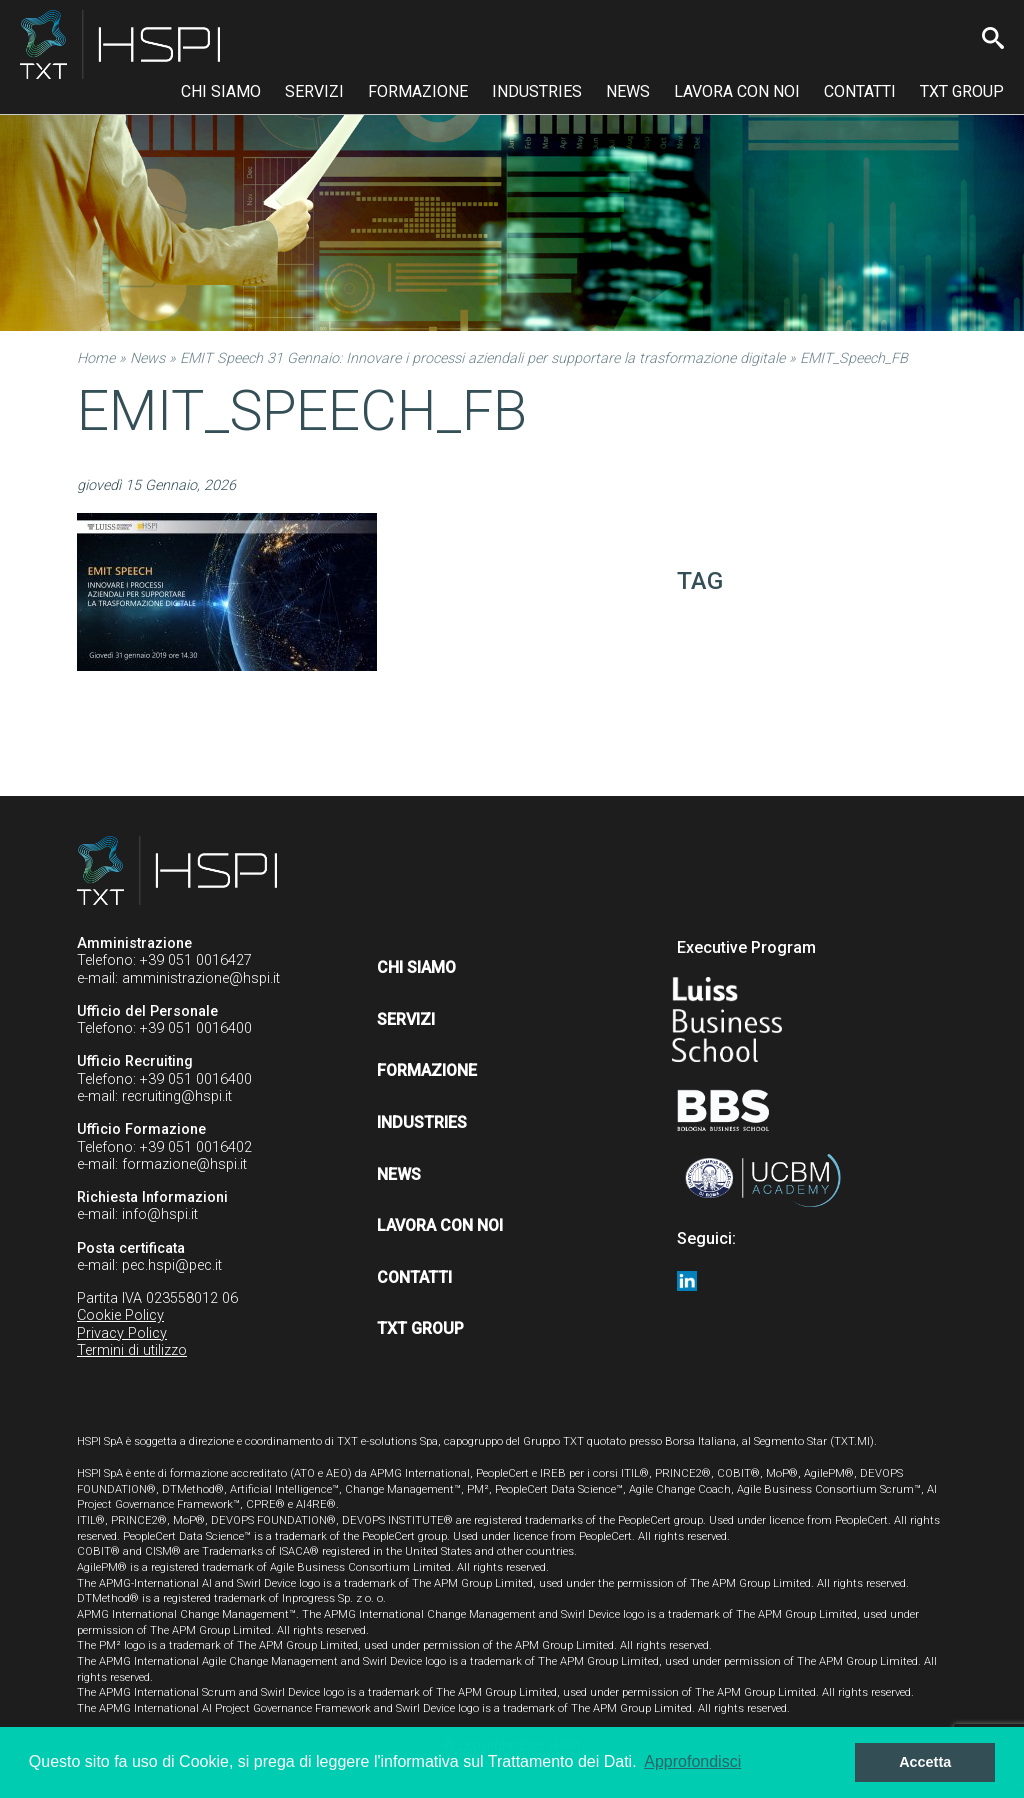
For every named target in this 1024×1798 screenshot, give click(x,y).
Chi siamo (221, 91)
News (628, 91)
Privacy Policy (122, 1333)
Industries (537, 91)
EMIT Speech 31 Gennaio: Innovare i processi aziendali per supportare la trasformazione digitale (482, 358)
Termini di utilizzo (132, 1350)
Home (96, 358)
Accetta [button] (925, 1762)
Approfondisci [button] (692, 1761)
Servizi (314, 91)
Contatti (860, 91)
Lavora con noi (737, 91)
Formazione (418, 91)
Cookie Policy (120, 1315)
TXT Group (962, 91)
